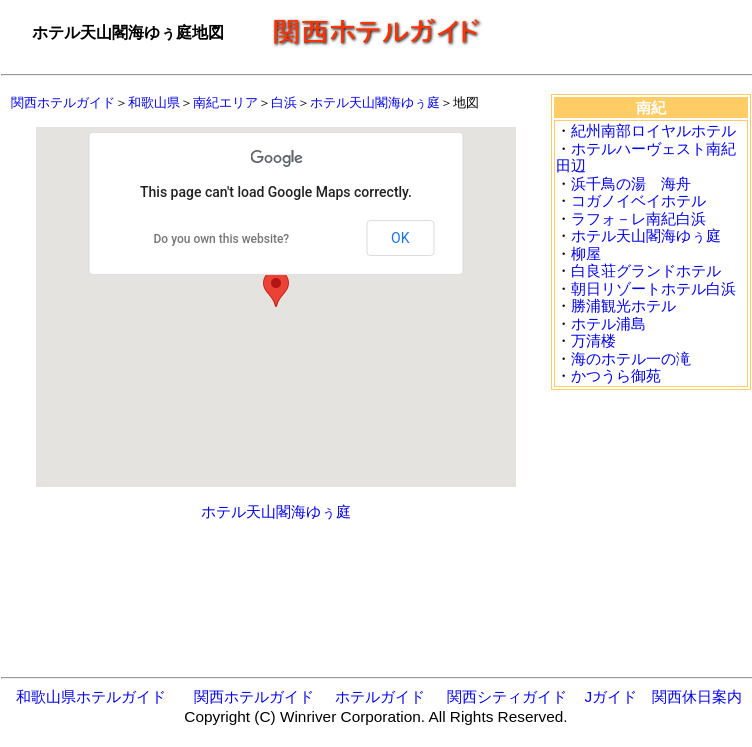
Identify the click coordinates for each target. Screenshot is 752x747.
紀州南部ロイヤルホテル (653, 130)
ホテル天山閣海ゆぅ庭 (375, 102)
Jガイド (610, 696)
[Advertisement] (276, 587)
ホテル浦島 (608, 323)
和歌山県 (154, 102)
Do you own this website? (222, 239)
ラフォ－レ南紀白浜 (638, 218)
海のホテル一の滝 (631, 358)
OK (400, 238)
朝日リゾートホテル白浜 (653, 288)
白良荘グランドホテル (646, 270)
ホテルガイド (380, 696)
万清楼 (593, 340)
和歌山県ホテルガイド (91, 696)
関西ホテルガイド (63, 102)
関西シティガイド (507, 696)
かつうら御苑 (616, 375)
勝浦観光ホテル (623, 305)
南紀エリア (225, 102)
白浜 (284, 102)
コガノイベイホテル (638, 200)
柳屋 (586, 253)
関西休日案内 (697, 696)
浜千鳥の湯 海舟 (631, 183)
